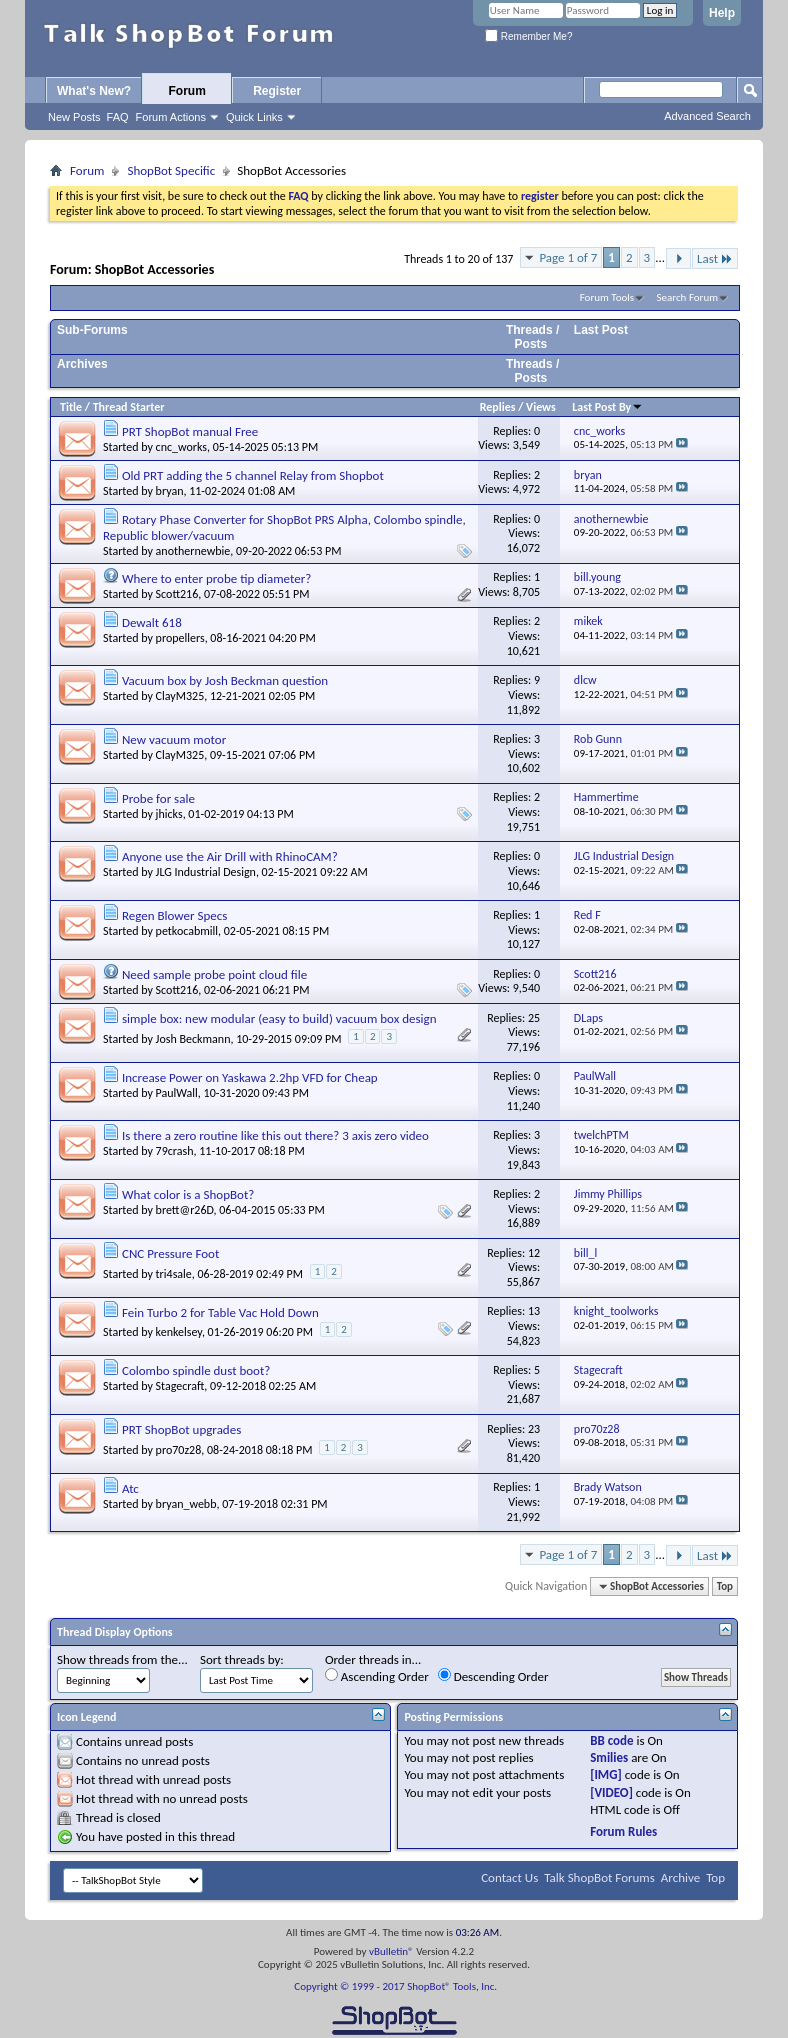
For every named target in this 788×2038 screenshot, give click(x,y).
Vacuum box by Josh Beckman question (225, 680)
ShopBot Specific (171, 170)
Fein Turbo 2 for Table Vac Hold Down (220, 1312)
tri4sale (174, 1274)
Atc (130, 1488)
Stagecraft (180, 1386)
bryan (170, 491)
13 (534, 1311)
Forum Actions (171, 117)
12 (534, 1253)
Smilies (609, 1757)
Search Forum (688, 297)
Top (725, 1586)
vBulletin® (391, 1951)
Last (715, 258)
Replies (498, 407)
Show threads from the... (122, 1659)
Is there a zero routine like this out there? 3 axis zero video (275, 1135)
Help (722, 13)
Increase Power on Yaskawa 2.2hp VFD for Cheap (250, 1077)
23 (534, 1429)
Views (541, 407)
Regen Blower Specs (174, 915)
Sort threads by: (242, 1659)
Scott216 (177, 594)
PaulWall (177, 1093)
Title (71, 407)
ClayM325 (180, 696)
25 (534, 1018)
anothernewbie (193, 551)
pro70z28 (179, 1450)
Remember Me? (528, 36)
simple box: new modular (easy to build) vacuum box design (279, 1018)
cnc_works (181, 447)
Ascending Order (377, 1676)
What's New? (94, 91)
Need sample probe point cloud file (214, 974)
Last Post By (607, 407)
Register (277, 91)
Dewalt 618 (152, 622)
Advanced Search (707, 116)
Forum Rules (623, 1831)
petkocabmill (187, 931)
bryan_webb (186, 1504)
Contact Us (509, 1877)
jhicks (169, 814)
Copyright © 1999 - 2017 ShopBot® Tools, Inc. (395, 1986)
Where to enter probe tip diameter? (216, 578)
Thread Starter (129, 407)
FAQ (118, 117)
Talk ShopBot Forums (599, 1877)
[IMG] (606, 1774)
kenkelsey (179, 1332)
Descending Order (493, 1676)
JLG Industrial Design (206, 872)
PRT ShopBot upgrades (181, 1429)
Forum (187, 91)
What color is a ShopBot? (188, 1194)
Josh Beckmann (193, 1039)
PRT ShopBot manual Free (190, 431)
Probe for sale (158, 798)
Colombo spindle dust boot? (196, 1370)
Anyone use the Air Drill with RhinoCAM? (230, 856)
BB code (611, 1740)
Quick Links (254, 117)
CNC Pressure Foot (170, 1253)
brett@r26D (185, 1210)
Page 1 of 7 (568, 257)
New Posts (74, 117)
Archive (680, 1877)
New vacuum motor (174, 739)
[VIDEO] (611, 1792)
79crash (175, 1151)
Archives (82, 364)
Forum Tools (607, 297)
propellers (180, 638)
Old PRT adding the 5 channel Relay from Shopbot (253, 475)
